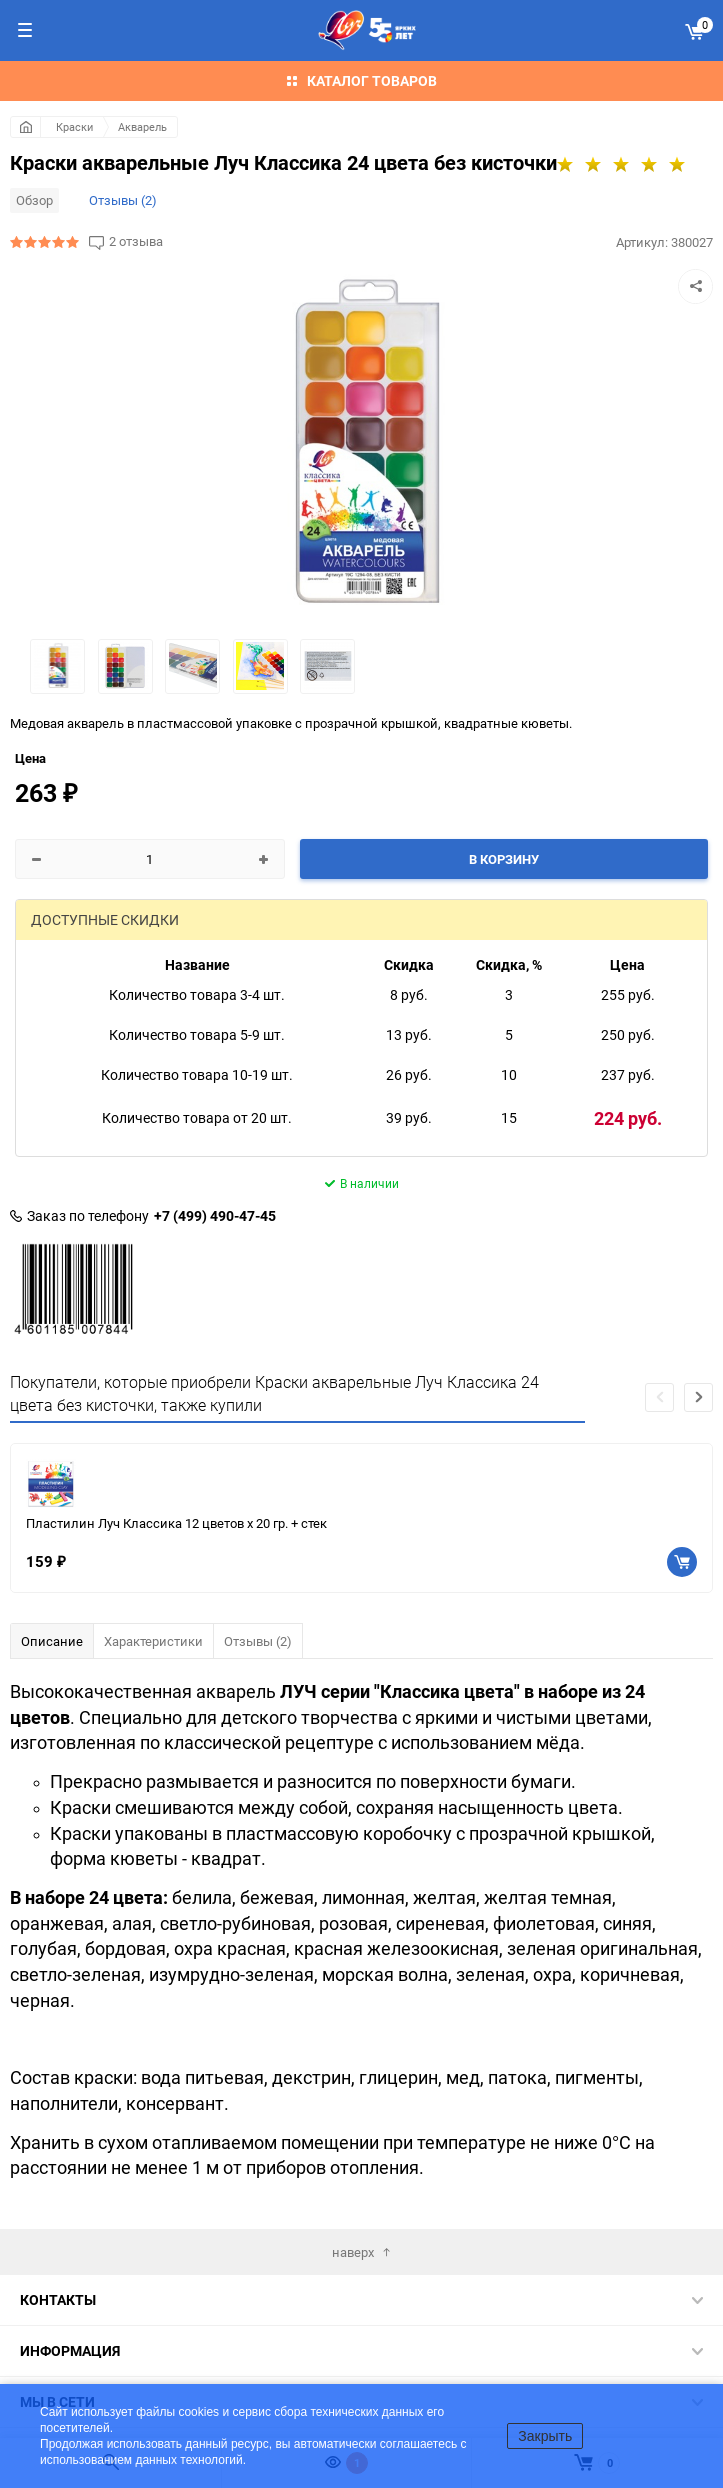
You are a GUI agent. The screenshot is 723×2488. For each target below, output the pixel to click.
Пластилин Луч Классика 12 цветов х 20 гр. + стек (176, 1523)
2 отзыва (136, 241)
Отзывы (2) (123, 200)
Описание (52, 1641)
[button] (698, 1397)
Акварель (142, 126)
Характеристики (153, 1641)
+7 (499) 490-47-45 (215, 1216)
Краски (74, 126)
